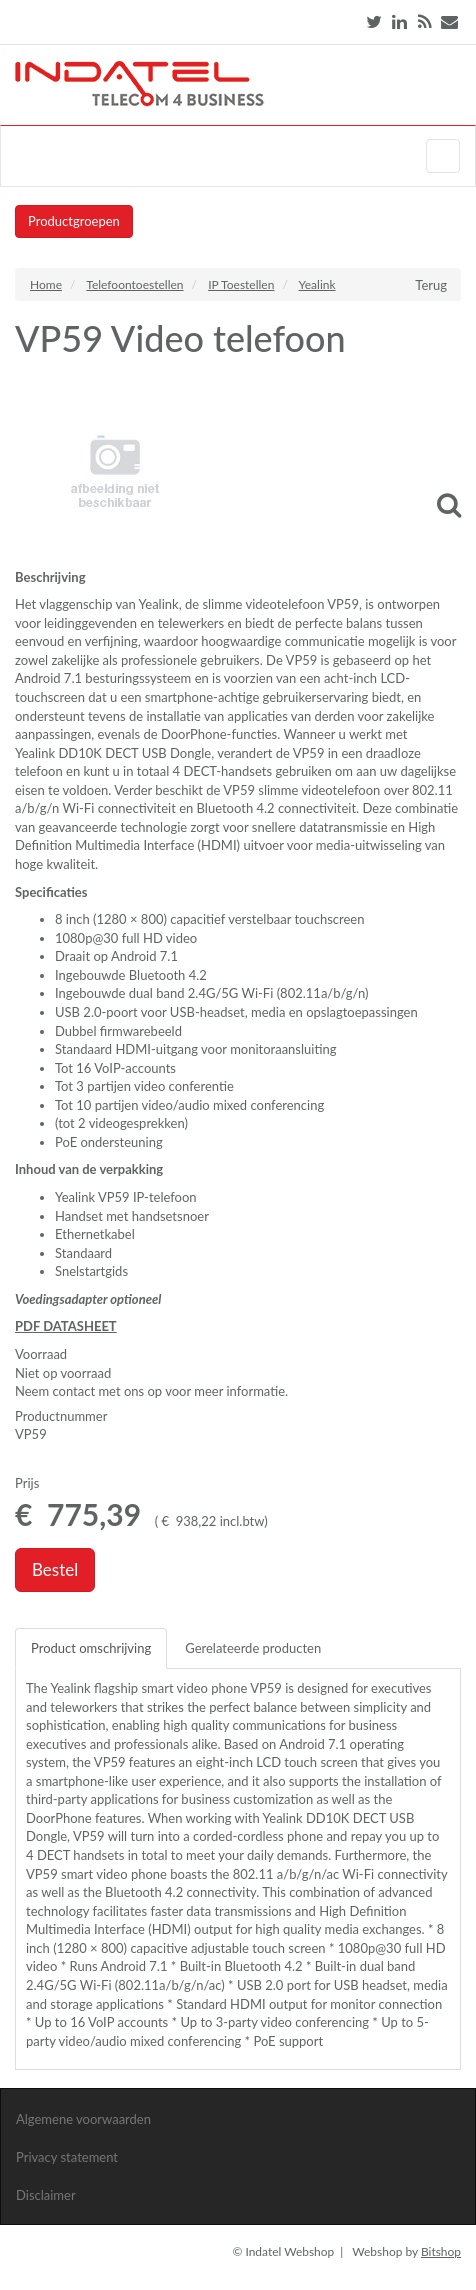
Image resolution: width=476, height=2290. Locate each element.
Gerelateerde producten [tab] (253, 1648)
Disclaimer (46, 2195)
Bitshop (441, 2251)
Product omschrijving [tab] (91, 1648)
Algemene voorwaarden (83, 2119)
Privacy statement (67, 2157)
